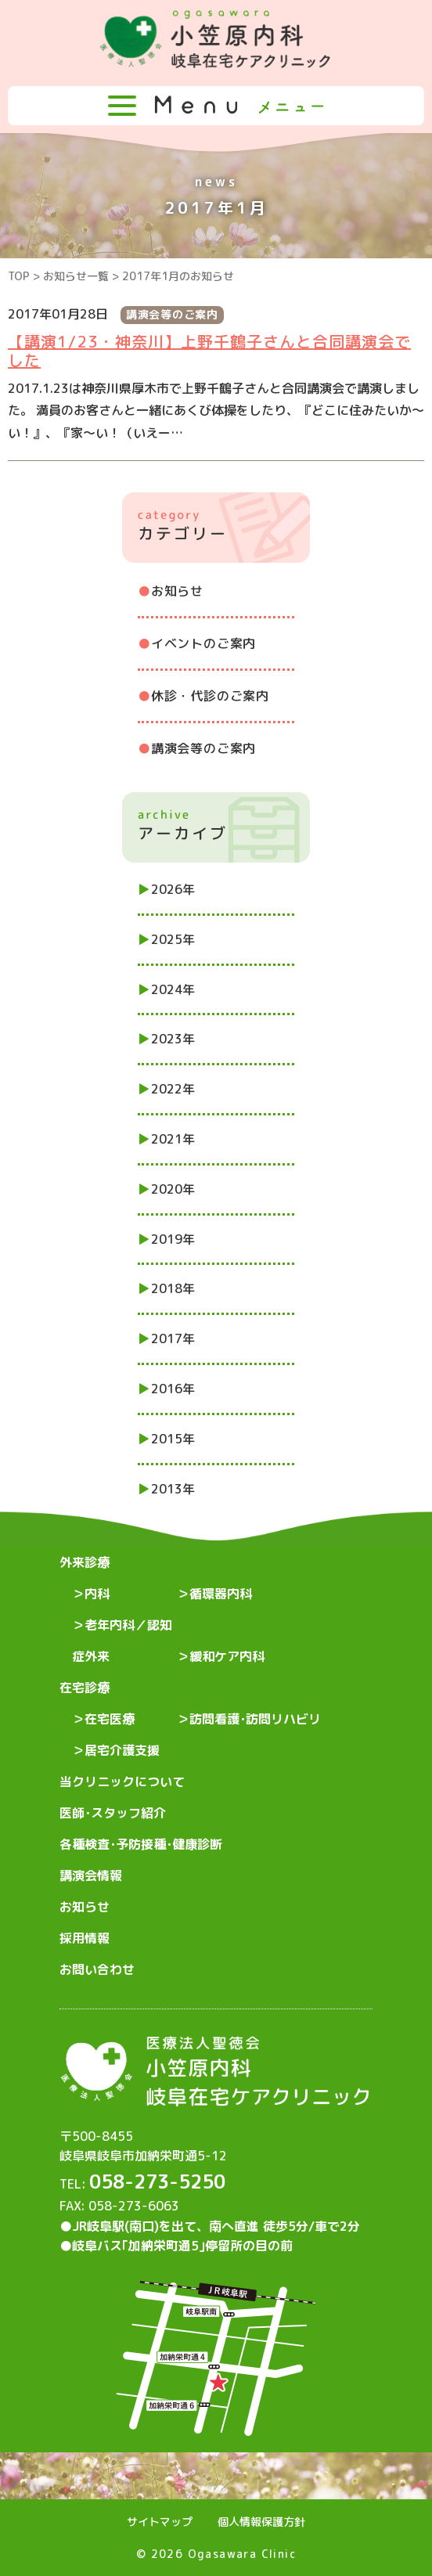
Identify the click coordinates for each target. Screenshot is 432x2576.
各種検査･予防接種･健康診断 (140, 1844)
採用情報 (84, 1938)
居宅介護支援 (122, 1750)
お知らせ (177, 591)
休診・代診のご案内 (210, 695)
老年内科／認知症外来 (122, 1640)
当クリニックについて (122, 1781)
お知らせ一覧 (76, 275)
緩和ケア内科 (227, 1656)
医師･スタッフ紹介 (112, 1812)
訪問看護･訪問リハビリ (255, 1719)
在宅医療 (110, 1719)
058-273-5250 (157, 2181)
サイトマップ (160, 2521)
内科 (97, 1593)
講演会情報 (90, 1875)
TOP (19, 275)
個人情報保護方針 (261, 2521)
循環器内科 (220, 1593)
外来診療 (84, 1562)
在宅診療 (84, 1687)
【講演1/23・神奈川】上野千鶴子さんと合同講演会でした (209, 350)
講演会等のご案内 (203, 748)
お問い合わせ (97, 1969)
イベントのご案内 (203, 643)
